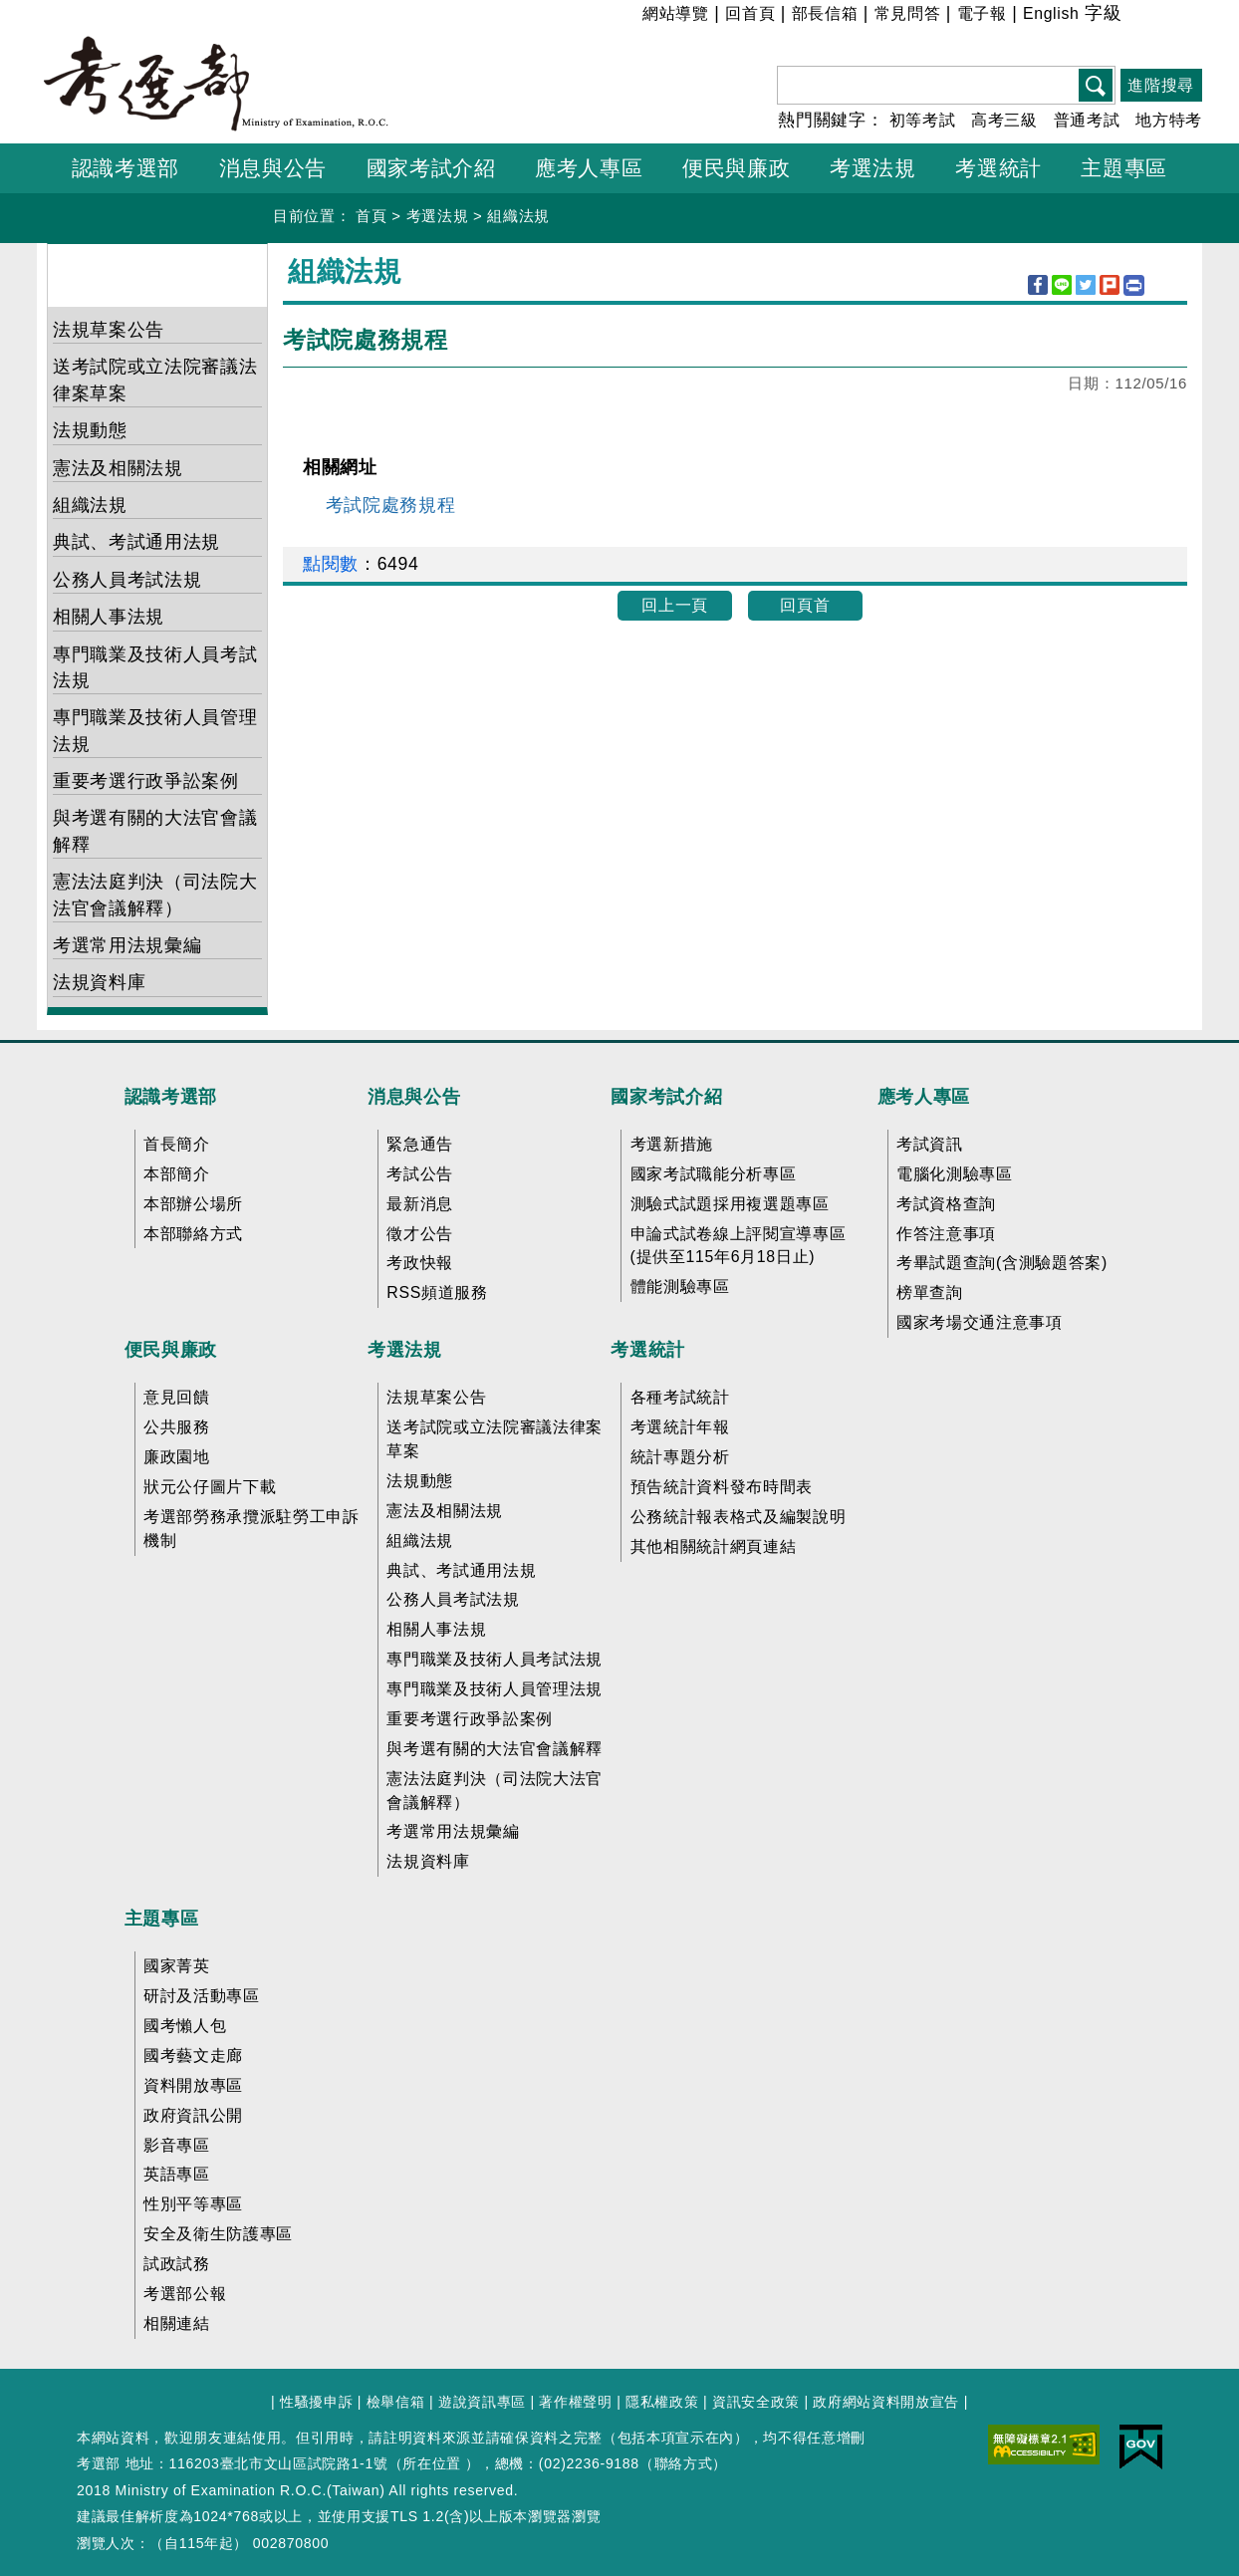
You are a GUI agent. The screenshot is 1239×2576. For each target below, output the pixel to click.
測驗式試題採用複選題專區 (730, 1203)
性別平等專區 (193, 2203)
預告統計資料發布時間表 (721, 1486)
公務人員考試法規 (127, 580)
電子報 (982, 13)
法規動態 (90, 430)
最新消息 (419, 1203)
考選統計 (648, 1350)
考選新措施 (671, 1144)
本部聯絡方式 (193, 1233)
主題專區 (161, 1919)
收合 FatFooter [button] (613, 1056)
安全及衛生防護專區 (218, 2233)
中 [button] (1160, 16)
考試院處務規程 (391, 505)
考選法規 (437, 215)
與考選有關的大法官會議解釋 (155, 831)
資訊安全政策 (756, 2402)
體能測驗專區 (680, 1286)
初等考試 (922, 120)
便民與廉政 (170, 1350)
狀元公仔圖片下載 (209, 1486)
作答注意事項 (946, 1233)
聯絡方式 (683, 2463)
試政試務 (176, 2263)
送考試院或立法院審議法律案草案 (155, 379)
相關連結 (176, 2323)
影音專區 (176, 2145)
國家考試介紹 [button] (431, 167)
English (1051, 13)
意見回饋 (176, 1397)
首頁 (371, 215)
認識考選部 (170, 1097)
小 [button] (1135, 16)
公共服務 (176, 1426)
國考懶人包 (184, 2025)
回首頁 (750, 13)
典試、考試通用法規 (136, 542)
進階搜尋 (1160, 85)
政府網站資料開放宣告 (886, 2402)
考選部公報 (184, 2293)
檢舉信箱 (396, 2402)
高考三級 (1004, 120)
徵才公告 (419, 1233)
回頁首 (805, 605)
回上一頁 (674, 605)
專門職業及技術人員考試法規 (155, 667)
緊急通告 (419, 1144)
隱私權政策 (661, 2402)
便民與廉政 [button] (736, 167)
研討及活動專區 (201, 1995)
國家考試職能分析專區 (713, 1173)
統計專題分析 (680, 1456)
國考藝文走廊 (193, 2055)
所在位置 (431, 2463)
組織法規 (518, 215)
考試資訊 (929, 1144)
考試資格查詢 (946, 1203)
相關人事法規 (108, 617)
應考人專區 (923, 1097)
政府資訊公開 (193, 2115)
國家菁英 (176, 1965)
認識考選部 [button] (125, 167)
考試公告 (419, 1173)
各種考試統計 (680, 1397)
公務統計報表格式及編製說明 (738, 1516)
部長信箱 (825, 13)
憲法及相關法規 (118, 468)
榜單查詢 (929, 1292)
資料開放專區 (193, 2085)
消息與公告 (414, 1097)
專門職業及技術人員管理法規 (155, 730)
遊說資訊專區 (482, 2402)
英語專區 (176, 2174)
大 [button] (1185, 16)
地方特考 (1168, 120)
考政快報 (419, 1262)
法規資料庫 (99, 982)
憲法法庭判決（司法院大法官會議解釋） (155, 894)
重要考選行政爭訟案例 (146, 781)
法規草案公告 (108, 330)
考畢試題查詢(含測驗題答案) (1002, 1262)
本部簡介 (176, 1173)
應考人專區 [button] (588, 167)
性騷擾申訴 (316, 2402)
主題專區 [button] (1124, 167)
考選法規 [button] (873, 167)
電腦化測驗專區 (954, 1173)
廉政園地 (176, 1456)
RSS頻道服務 (436, 1292)
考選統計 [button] (998, 167)
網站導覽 (675, 13)
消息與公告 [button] (273, 167)
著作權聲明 (575, 2402)
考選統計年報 (680, 1426)
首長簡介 (176, 1144)
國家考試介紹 (666, 1097)
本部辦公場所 (193, 1203)
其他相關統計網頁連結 (713, 1546)
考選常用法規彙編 (127, 945)
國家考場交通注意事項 (979, 1322)
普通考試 (1087, 120)
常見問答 (907, 13)
